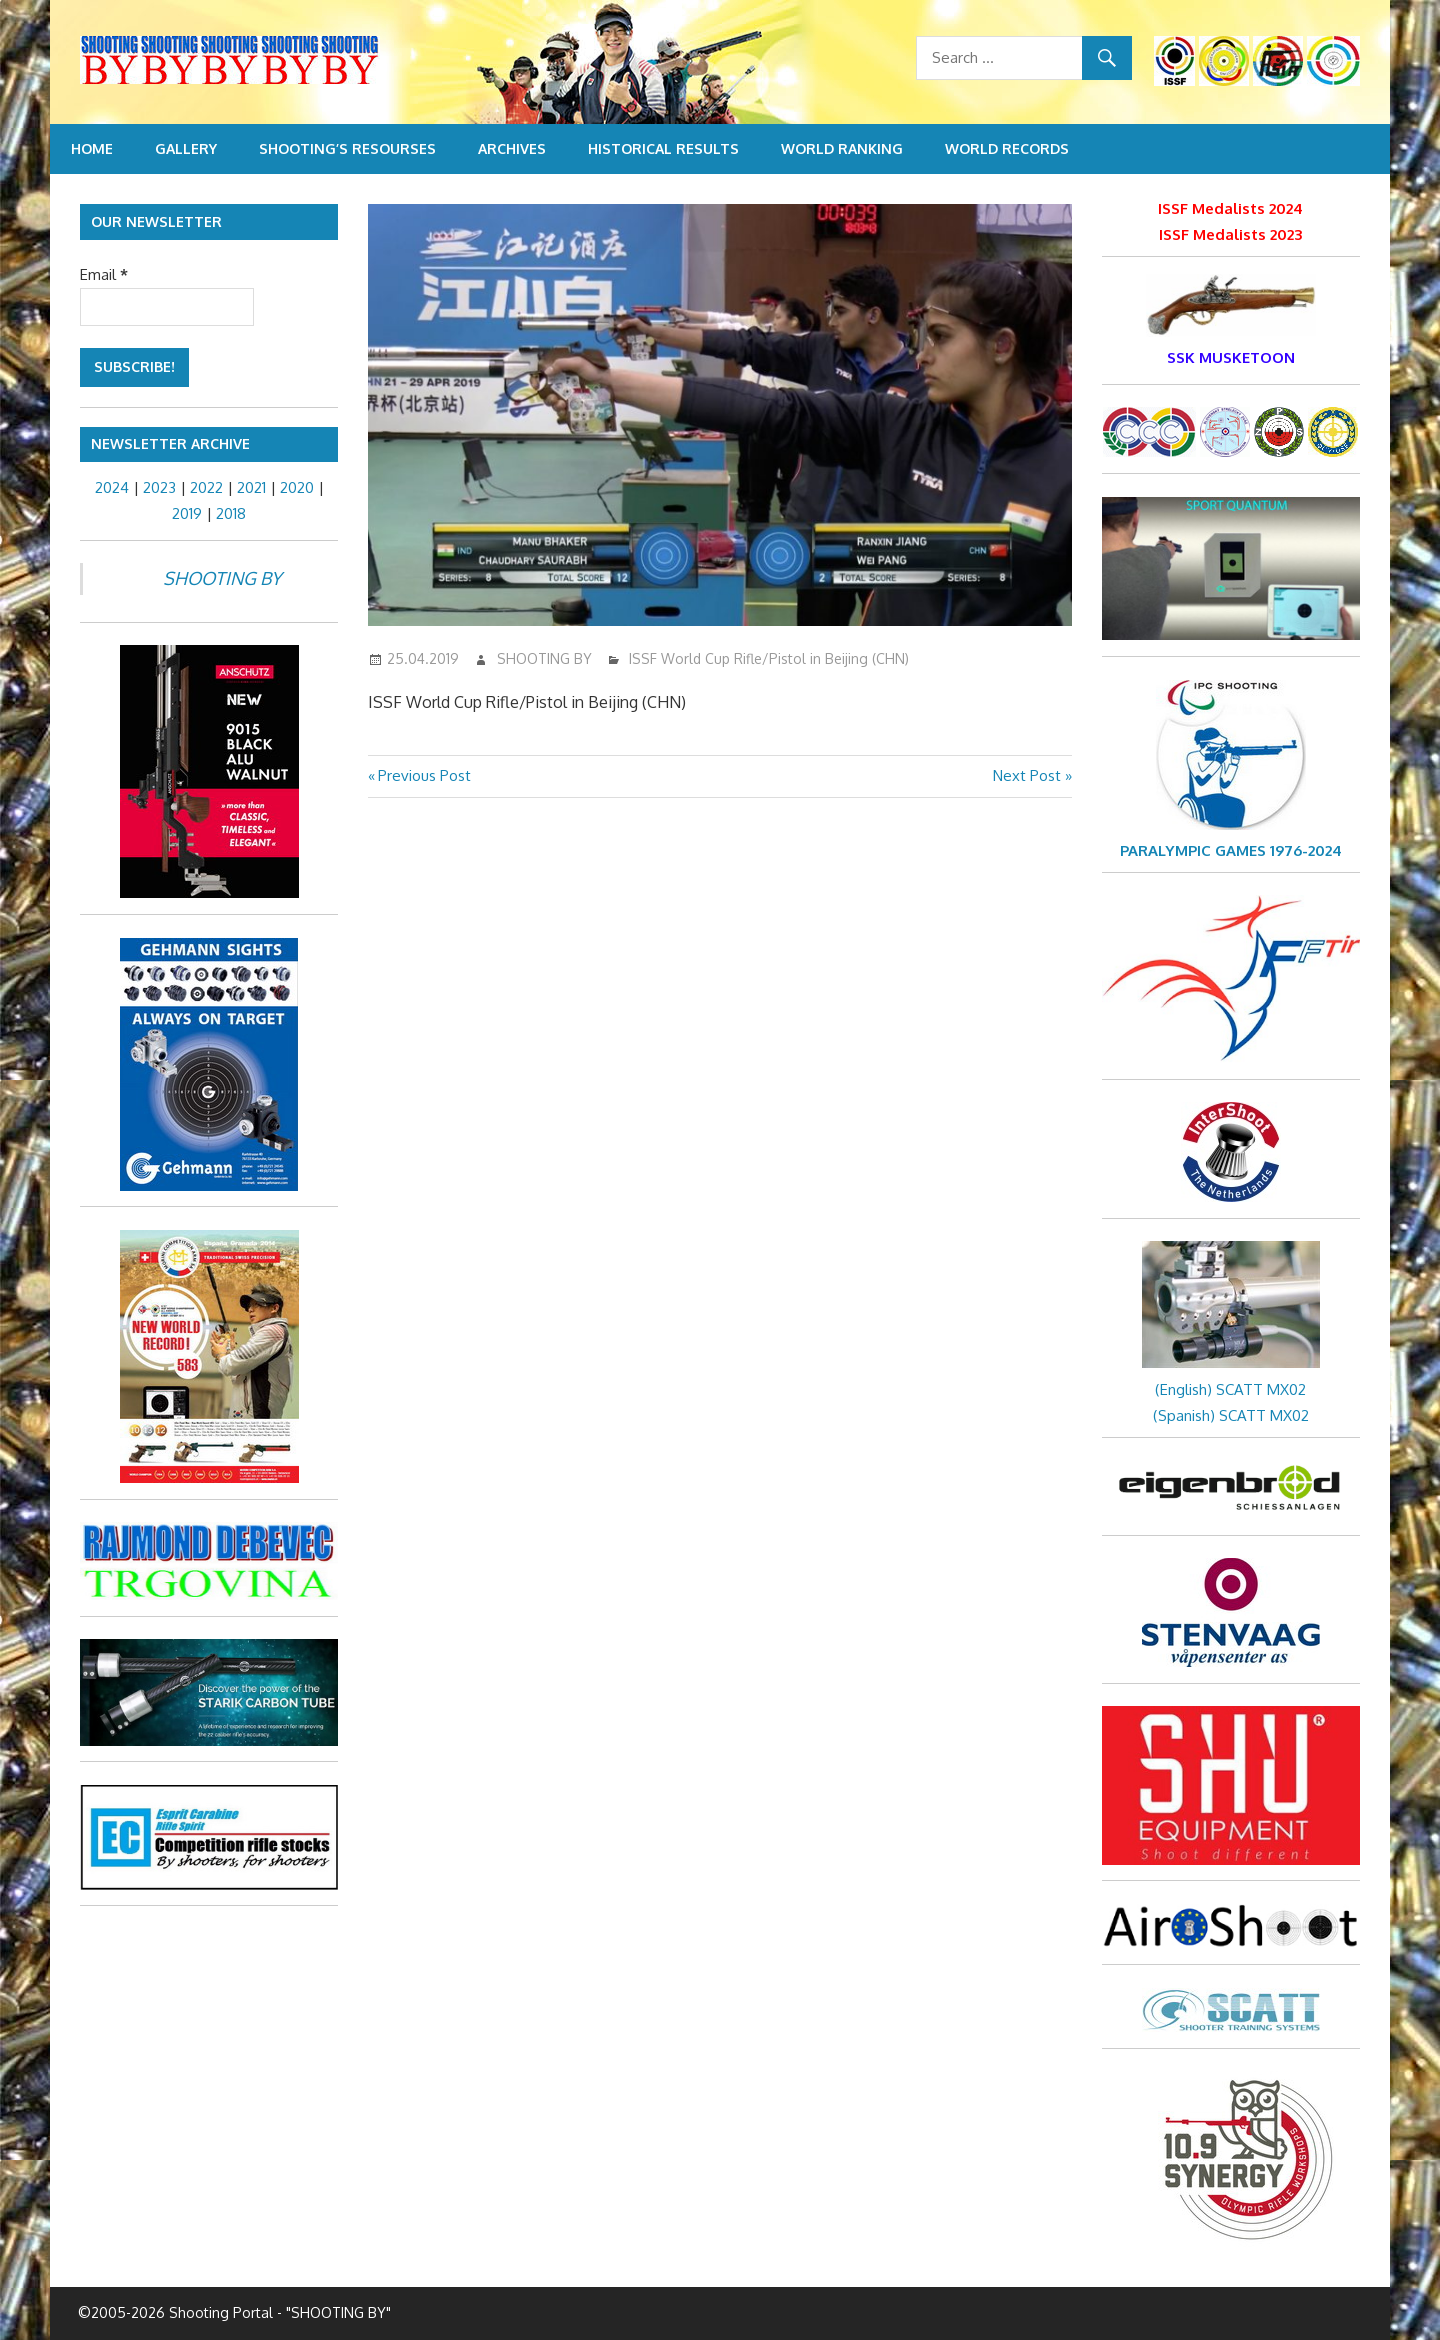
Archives (512, 148)
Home (92, 148)
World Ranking (842, 148)
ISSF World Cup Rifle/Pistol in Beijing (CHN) (769, 658)
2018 (231, 513)
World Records (1007, 148)
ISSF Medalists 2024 (1230, 208)
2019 (187, 513)
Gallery (186, 148)
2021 (251, 487)
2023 (159, 487)
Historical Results (663, 148)
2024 (112, 487)
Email (104, 274)
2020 (297, 487)
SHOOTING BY (544, 658)
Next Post (1027, 775)
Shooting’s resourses (347, 148)
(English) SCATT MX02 (1230, 1389)
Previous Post (424, 775)
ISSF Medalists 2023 (1230, 234)
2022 (206, 487)
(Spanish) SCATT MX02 (1231, 1415)
